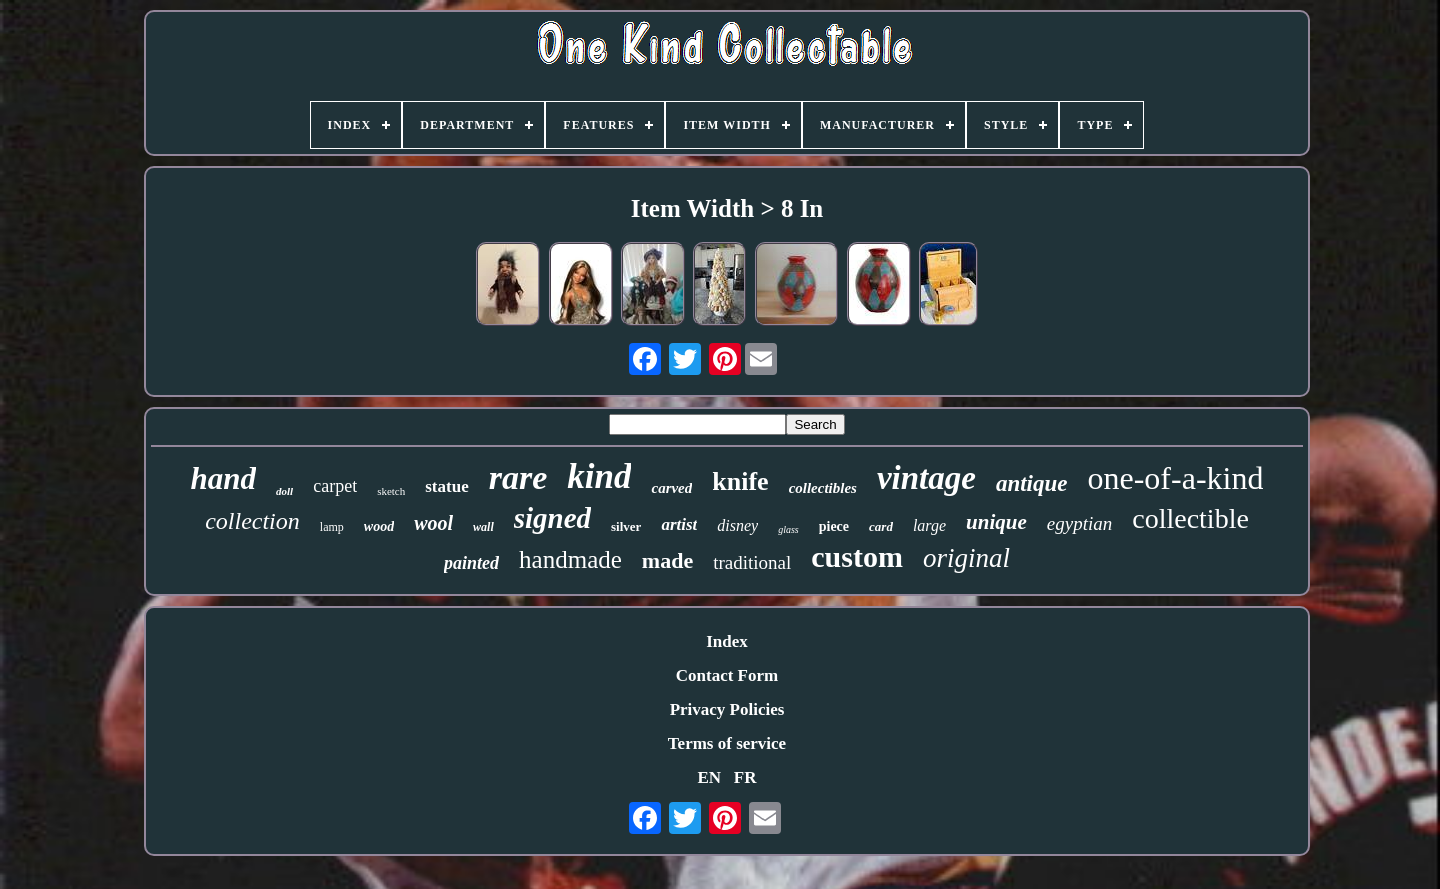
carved (671, 488)
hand (223, 478)
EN (709, 777)
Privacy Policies (727, 709)
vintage (926, 478)
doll (284, 491)
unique (996, 522)
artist (679, 524)
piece (834, 526)
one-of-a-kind (1176, 478)
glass (788, 529)
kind (599, 476)
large (929, 525)
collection (252, 521)
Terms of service (727, 743)
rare (518, 477)
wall (483, 527)
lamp (332, 527)
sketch (391, 491)
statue (446, 486)
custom (857, 556)
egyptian (1079, 523)
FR (745, 777)
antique (1032, 483)
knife (740, 481)
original (966, 558)
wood (379, 526)
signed (552, 518)
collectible (1190, 518)
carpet (335, 486)
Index (727, 641)
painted (471, 563)
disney (737, 525)
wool (433, 523)
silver (626, 526)
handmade (570, 559)
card (881, 526)
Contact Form (727, 675)
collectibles (823, 488)
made (667, 560)
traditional (752, 562)
